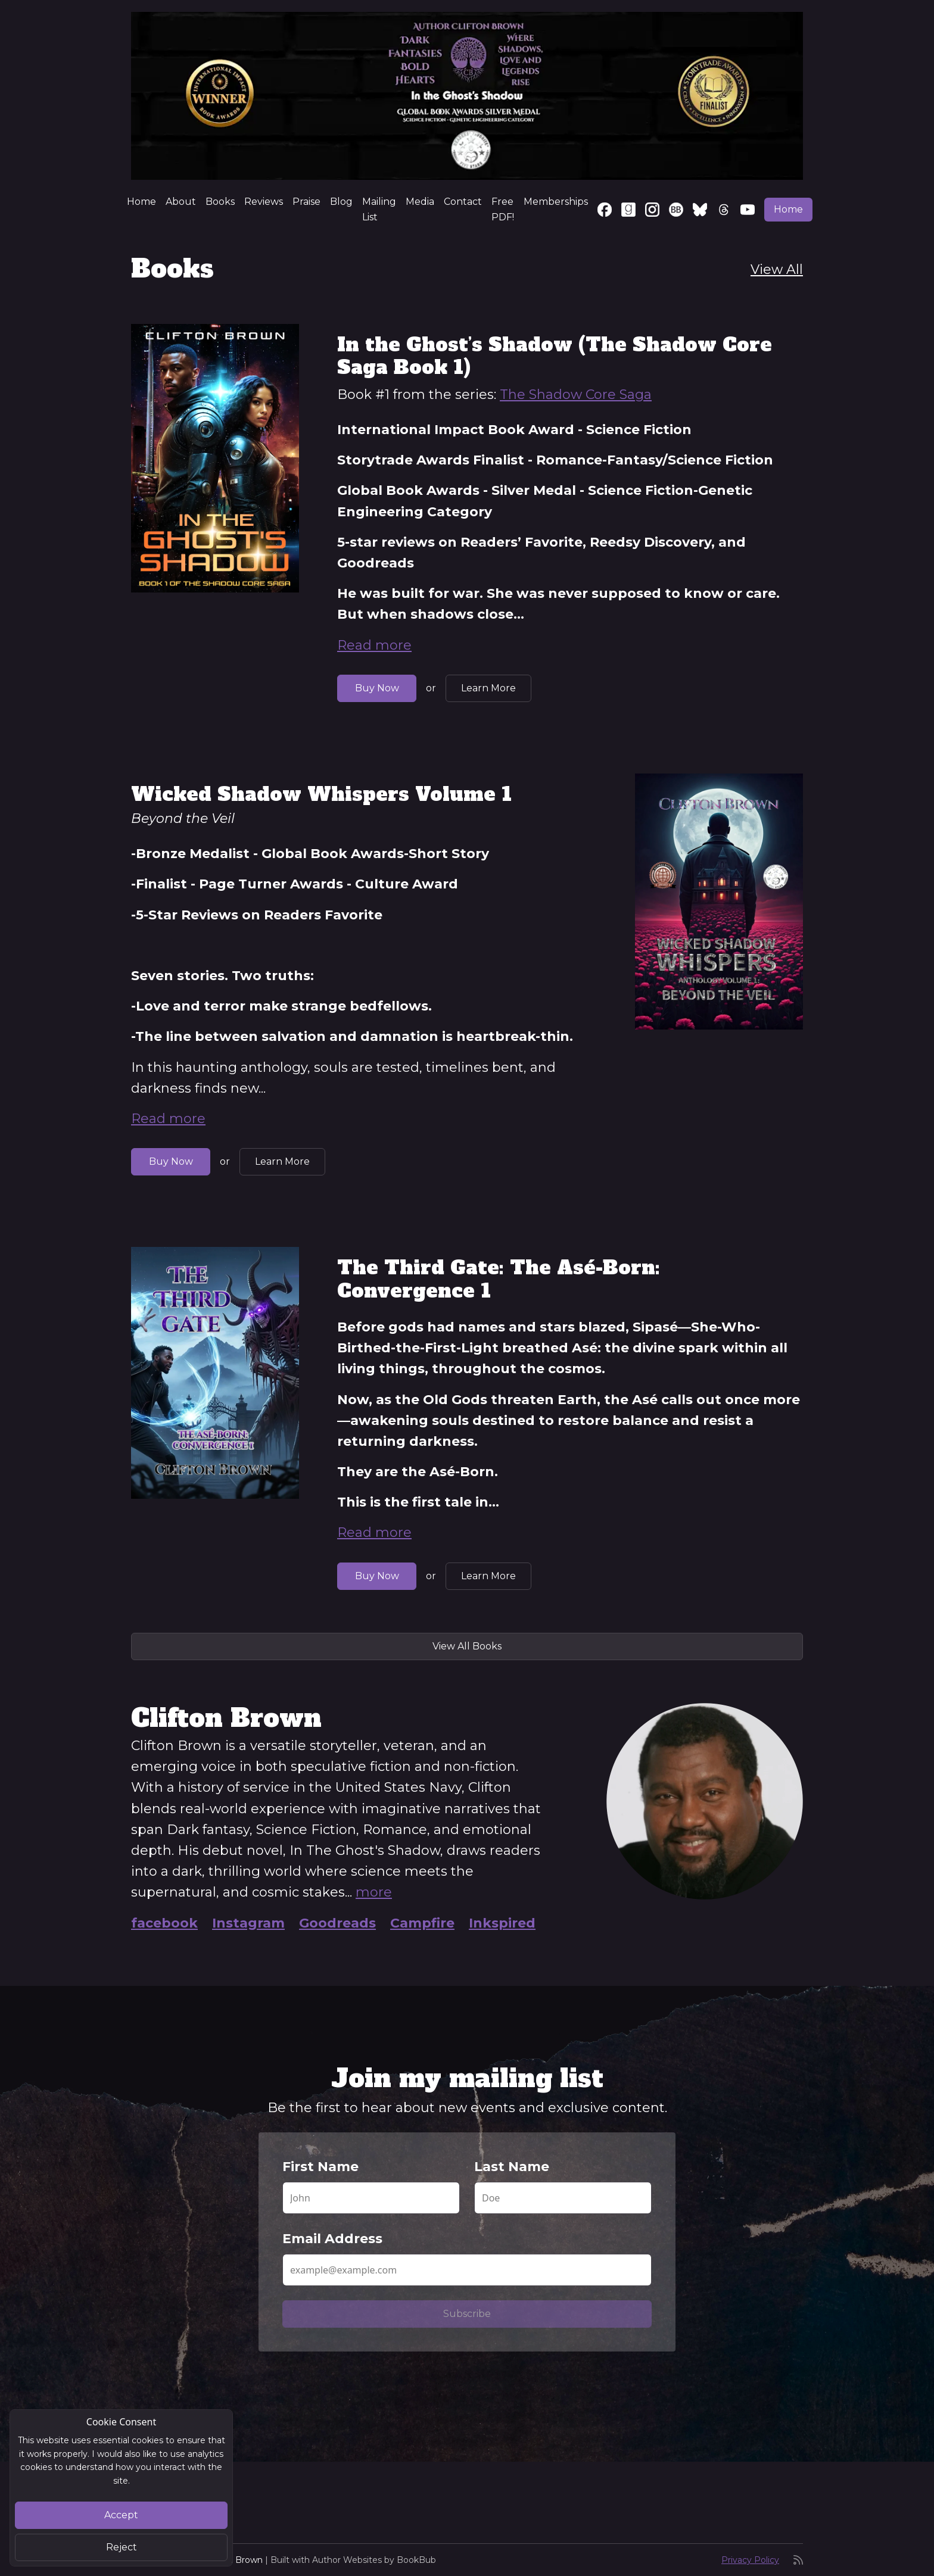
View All (777, 269)
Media (420, 201)
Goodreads (337, 1923)
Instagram (248, 1923)
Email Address (332, 2239)
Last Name (511, 2167)
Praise (306, 201)
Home (141, 201)
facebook (164, 1923)
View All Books (467, 1646)
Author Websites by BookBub (374, 2560)
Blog (341, 201)
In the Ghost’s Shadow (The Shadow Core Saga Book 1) (554, 356)
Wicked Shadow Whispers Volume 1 (321, 794)
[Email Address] (467, 2270)
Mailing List (379, 209)
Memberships (556, 201)
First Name (320, 2167)
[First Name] (371, 2198)
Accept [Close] (121, 2515)
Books (220, 201)
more (374, 1892)
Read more (374, 645)
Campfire (422, 1923)
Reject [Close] (121, 2547)
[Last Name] (563, 2198)
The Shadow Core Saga (576, 394)
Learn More (488, 688)
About (181, 201)
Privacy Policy (750, 2560)
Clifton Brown (234, 2560)
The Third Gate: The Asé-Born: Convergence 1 (498, 1279)
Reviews (263, 201)
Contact (463, 201)
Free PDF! (502, 209)
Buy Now (377, 688)
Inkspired (502, 1923)
